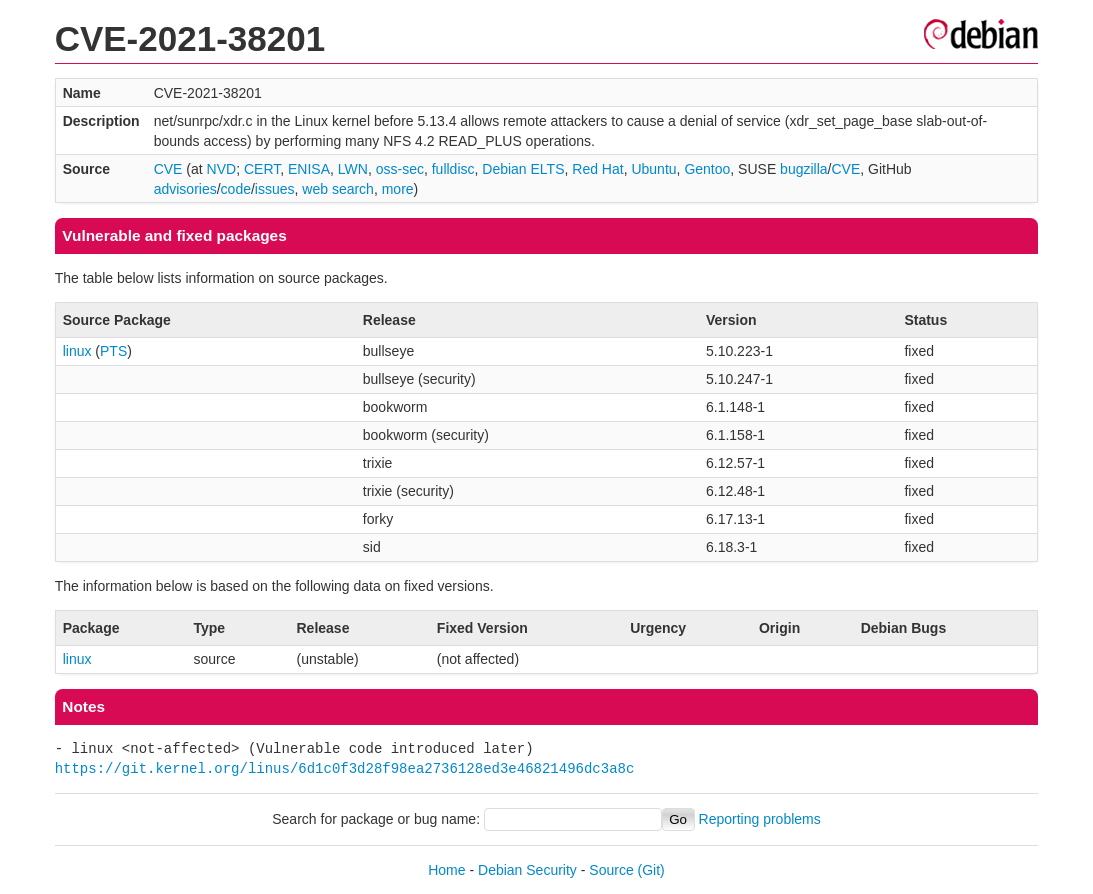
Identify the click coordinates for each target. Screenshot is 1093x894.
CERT (262, 169)
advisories (185, 189)
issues (275, 189)
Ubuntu (653, 169)
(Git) (651, 870)
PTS (113, 351)
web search (338, 189)
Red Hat (597, 169)
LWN (353, 169)
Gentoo (707, 169)
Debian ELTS (523, 169)
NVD (222, 169)
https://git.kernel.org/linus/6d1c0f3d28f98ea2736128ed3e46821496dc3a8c (345, 768)
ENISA (309, 169)
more (398, 189)
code (236, 189)
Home (446, 870)
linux (77, 351)
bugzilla (803, 169)
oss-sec (400, 169)
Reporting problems (760, 819)
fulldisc (453, 169)
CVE (168, 169)
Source (611, 870)
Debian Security (527, 870)
